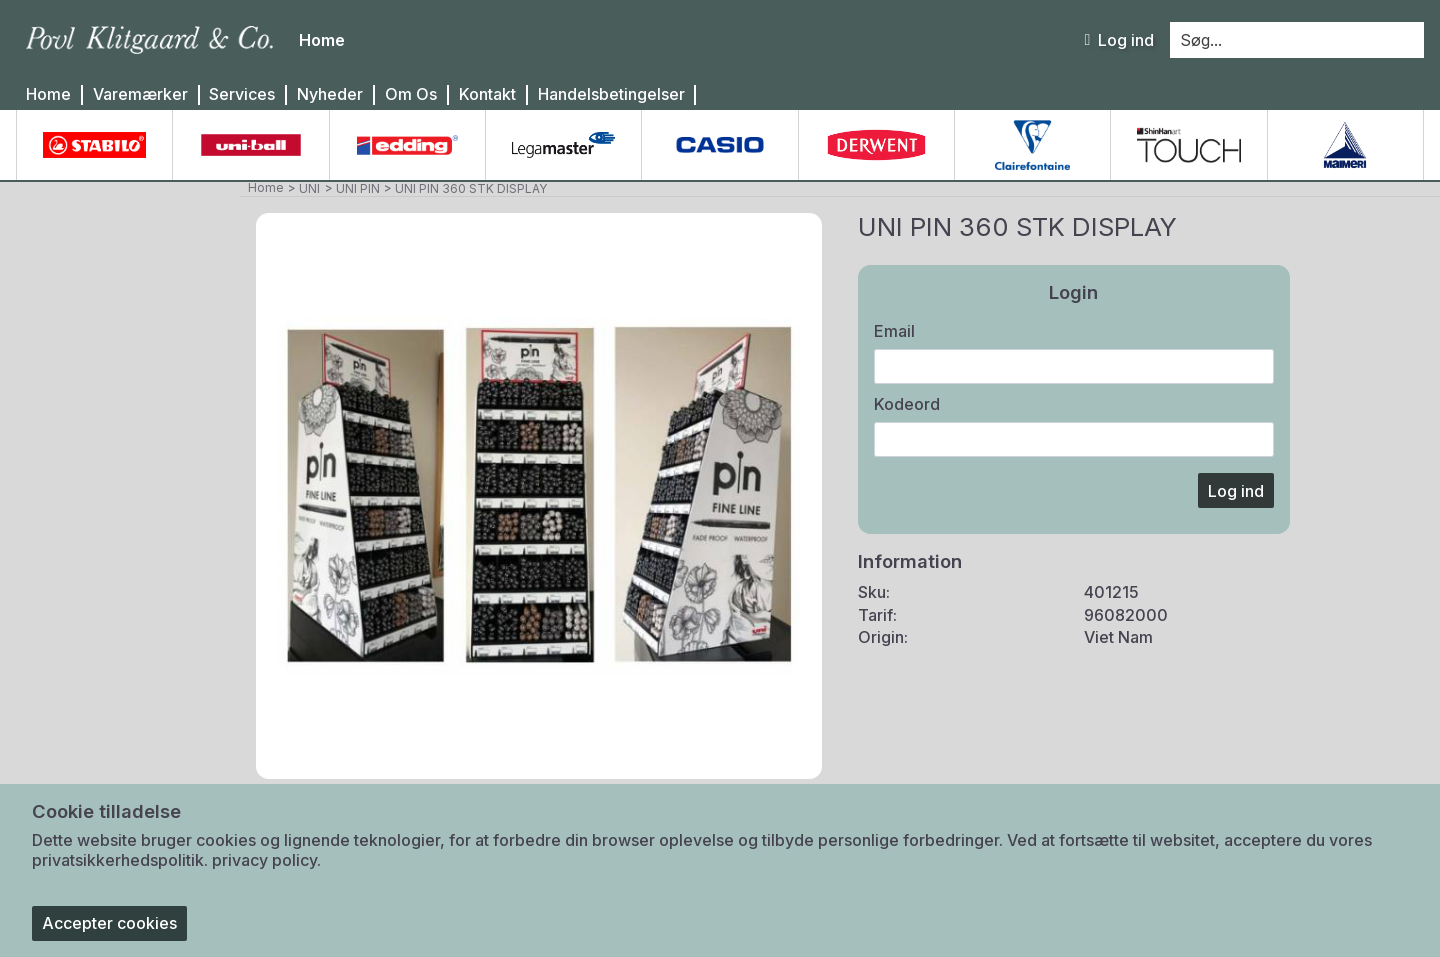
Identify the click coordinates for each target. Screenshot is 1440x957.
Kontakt (487, 94)
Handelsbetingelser (611, 94)
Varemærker (140, 94)
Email (894, 331)
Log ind (1119, 40)
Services (242, 94)
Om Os (411, 94)
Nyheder (330, 94)
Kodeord (907, 404)
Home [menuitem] (322, 40)
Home (48, 94)
